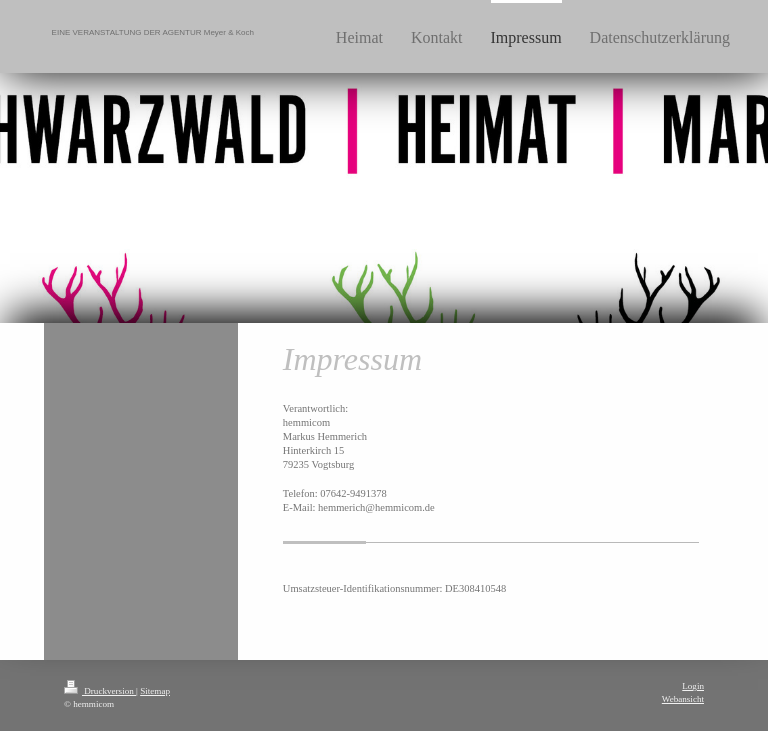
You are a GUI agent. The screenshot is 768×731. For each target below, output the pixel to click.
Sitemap (155, 691)
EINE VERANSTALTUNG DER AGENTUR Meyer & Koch (153, 32)
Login (693, 686)
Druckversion (100, 691)
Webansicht (683, 699)
